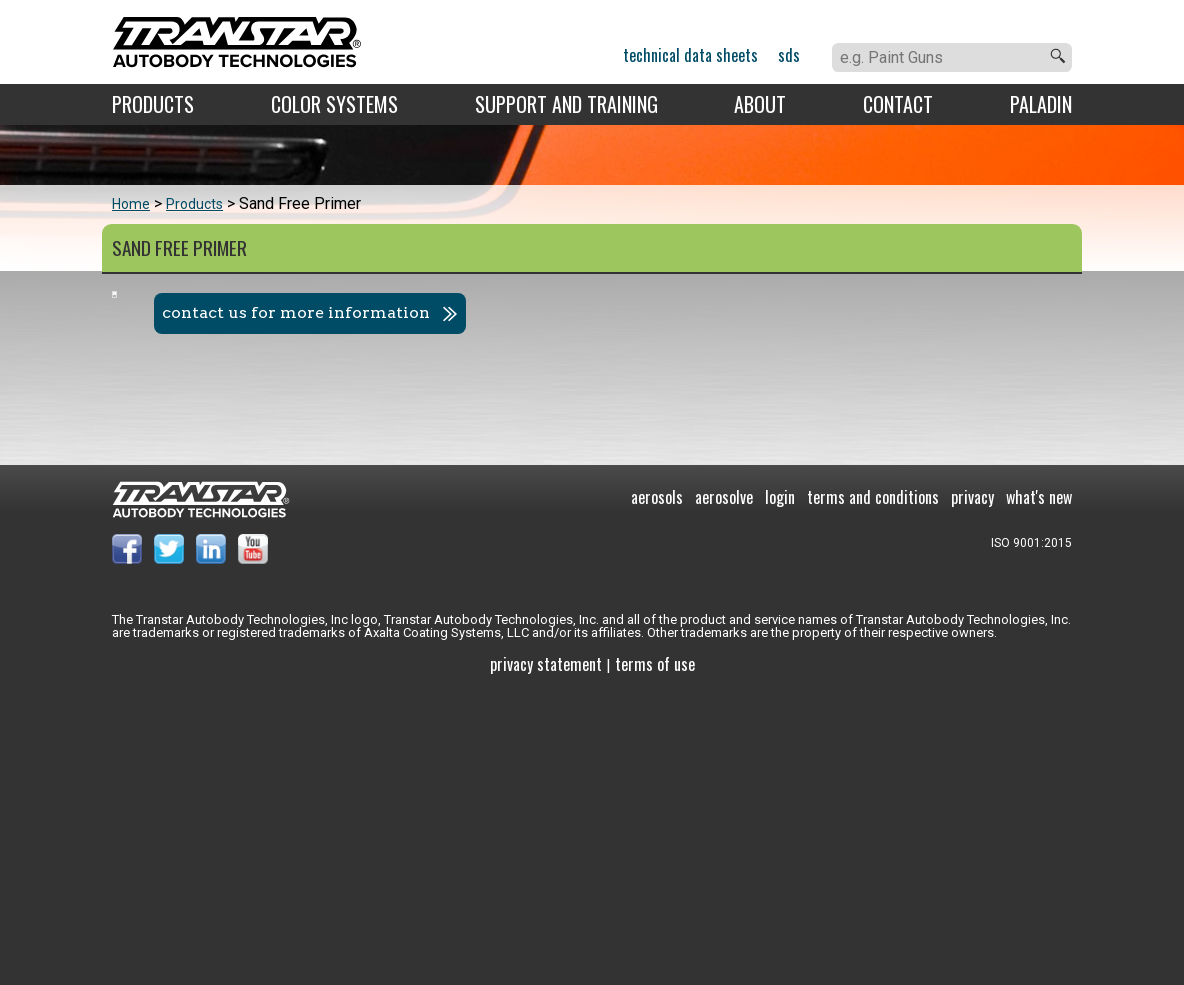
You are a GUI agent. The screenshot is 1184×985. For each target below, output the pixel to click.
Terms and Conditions (873, 788)
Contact (898, 104)
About (760, 104)
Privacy (972, 788)
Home (131, 204)
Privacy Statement (546, 955)
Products (153, 104)
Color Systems (334, 104)
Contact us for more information (752, 312)
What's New (1039, 788)
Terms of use (655, 955)
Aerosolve (724, 788)
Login (780, 788)
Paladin (1041, 104)
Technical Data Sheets (690, 55)
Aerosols (657, 788)
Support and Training (566, 104)
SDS (789, 55)
